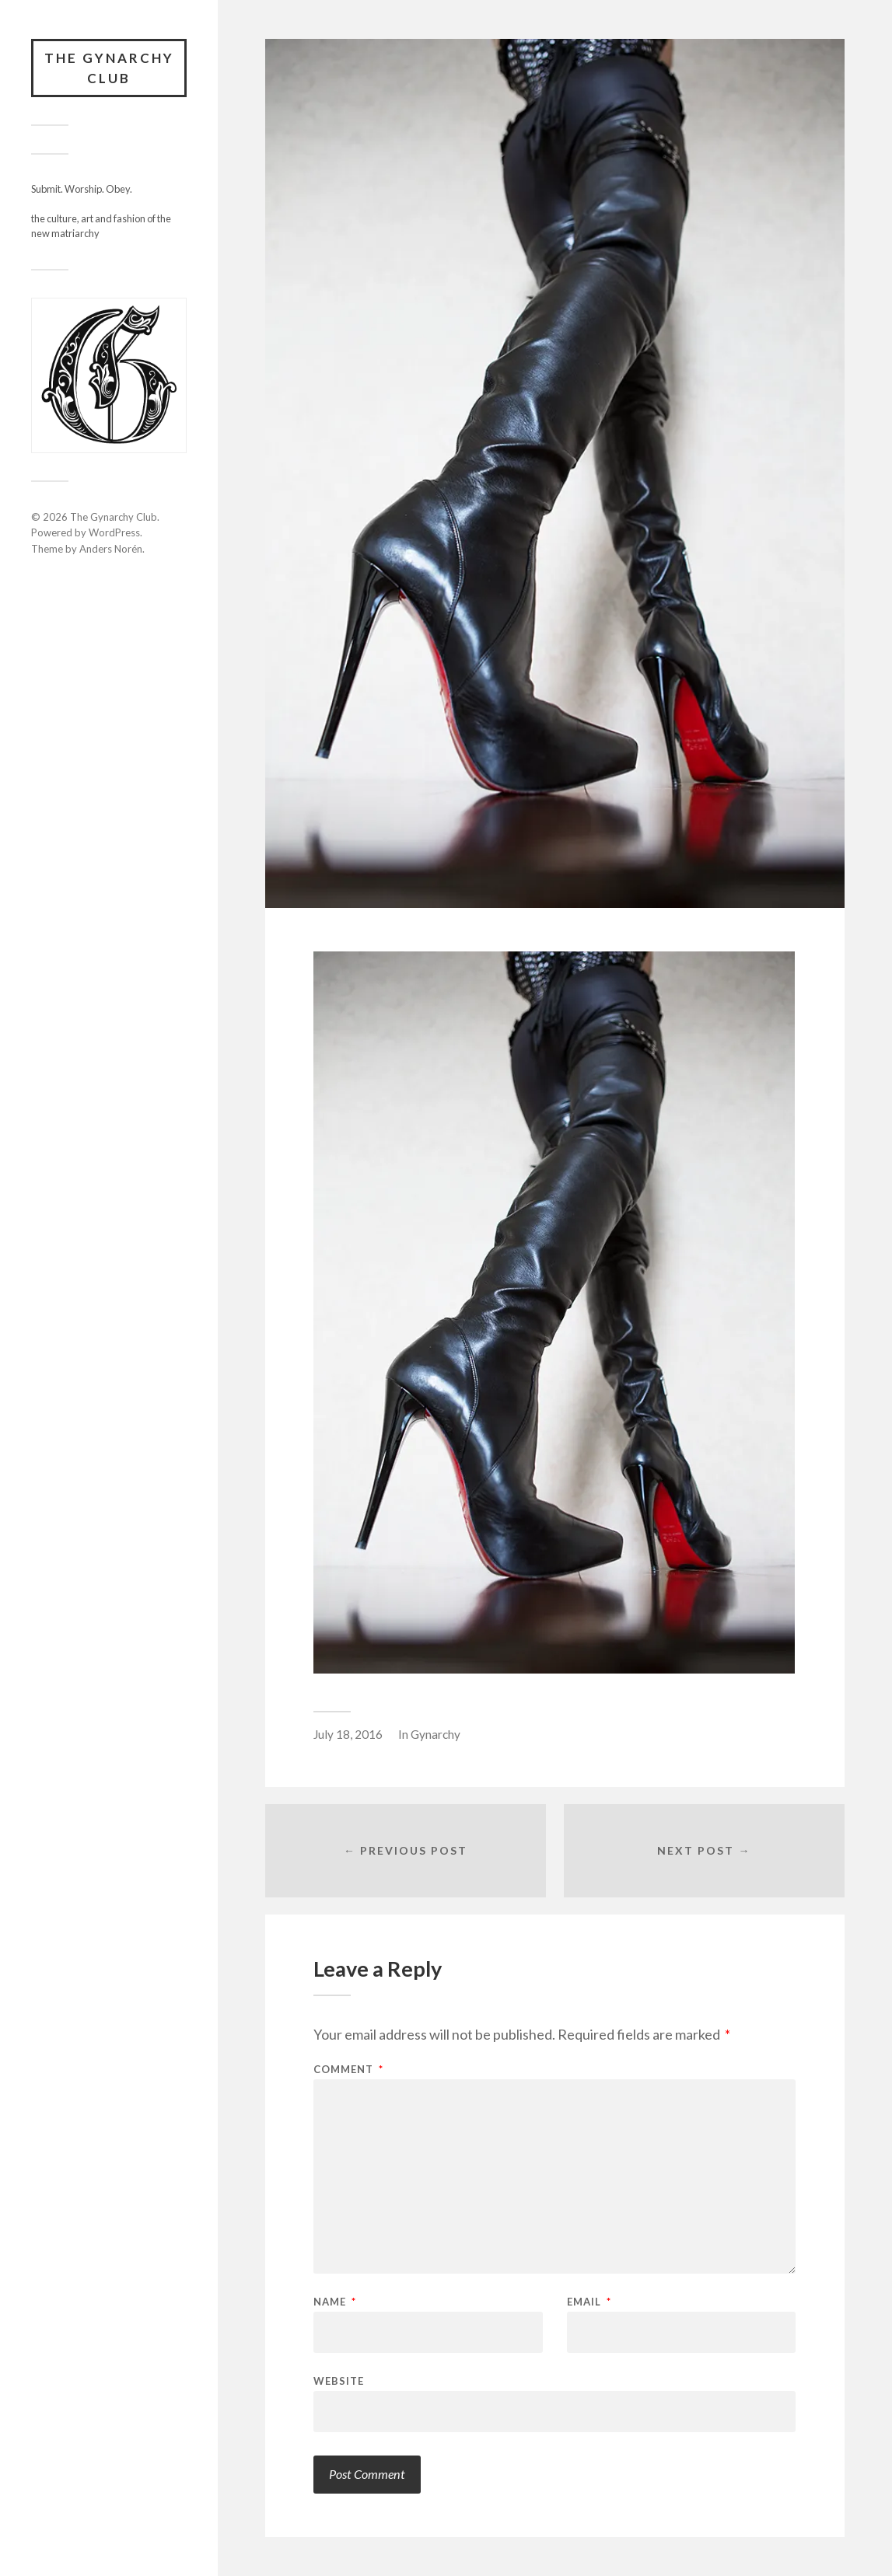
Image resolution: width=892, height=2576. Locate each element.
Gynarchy (435, 1734)
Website (338, 2380)
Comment (348, 2070)
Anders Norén (110, 549)
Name (334, 2302)
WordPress (114, 532)
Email (589, 2302)
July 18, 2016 (348, 1734)
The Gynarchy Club (109, 68)
